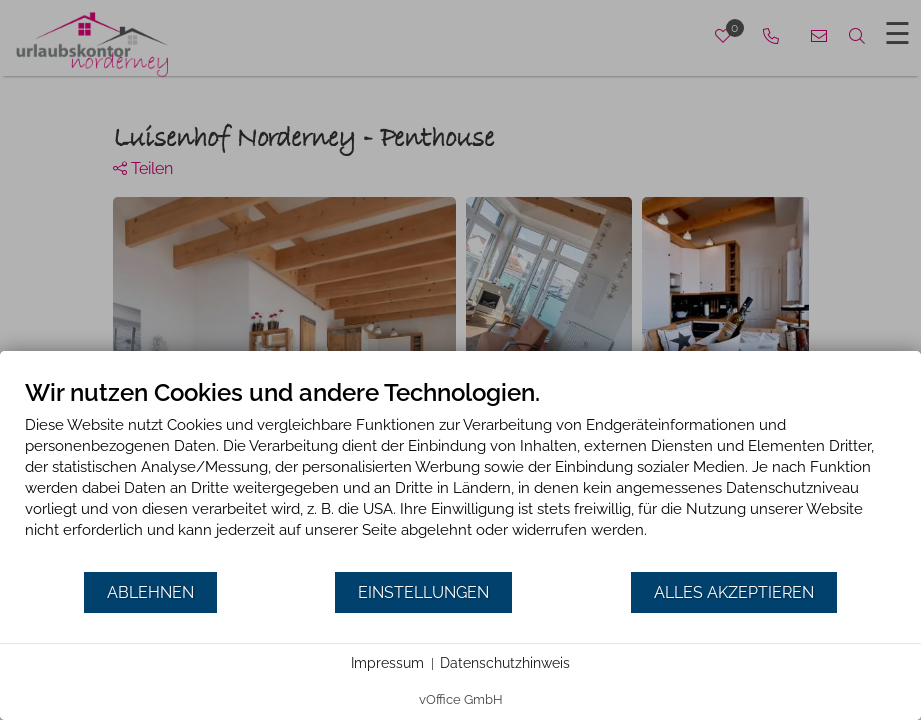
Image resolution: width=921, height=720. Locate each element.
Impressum (387, 663)
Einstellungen (423, 592)
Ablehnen (150, 592)
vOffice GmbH (461, 699)
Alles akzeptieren (734, 592)
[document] (460, 474)
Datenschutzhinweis (505, 663)
